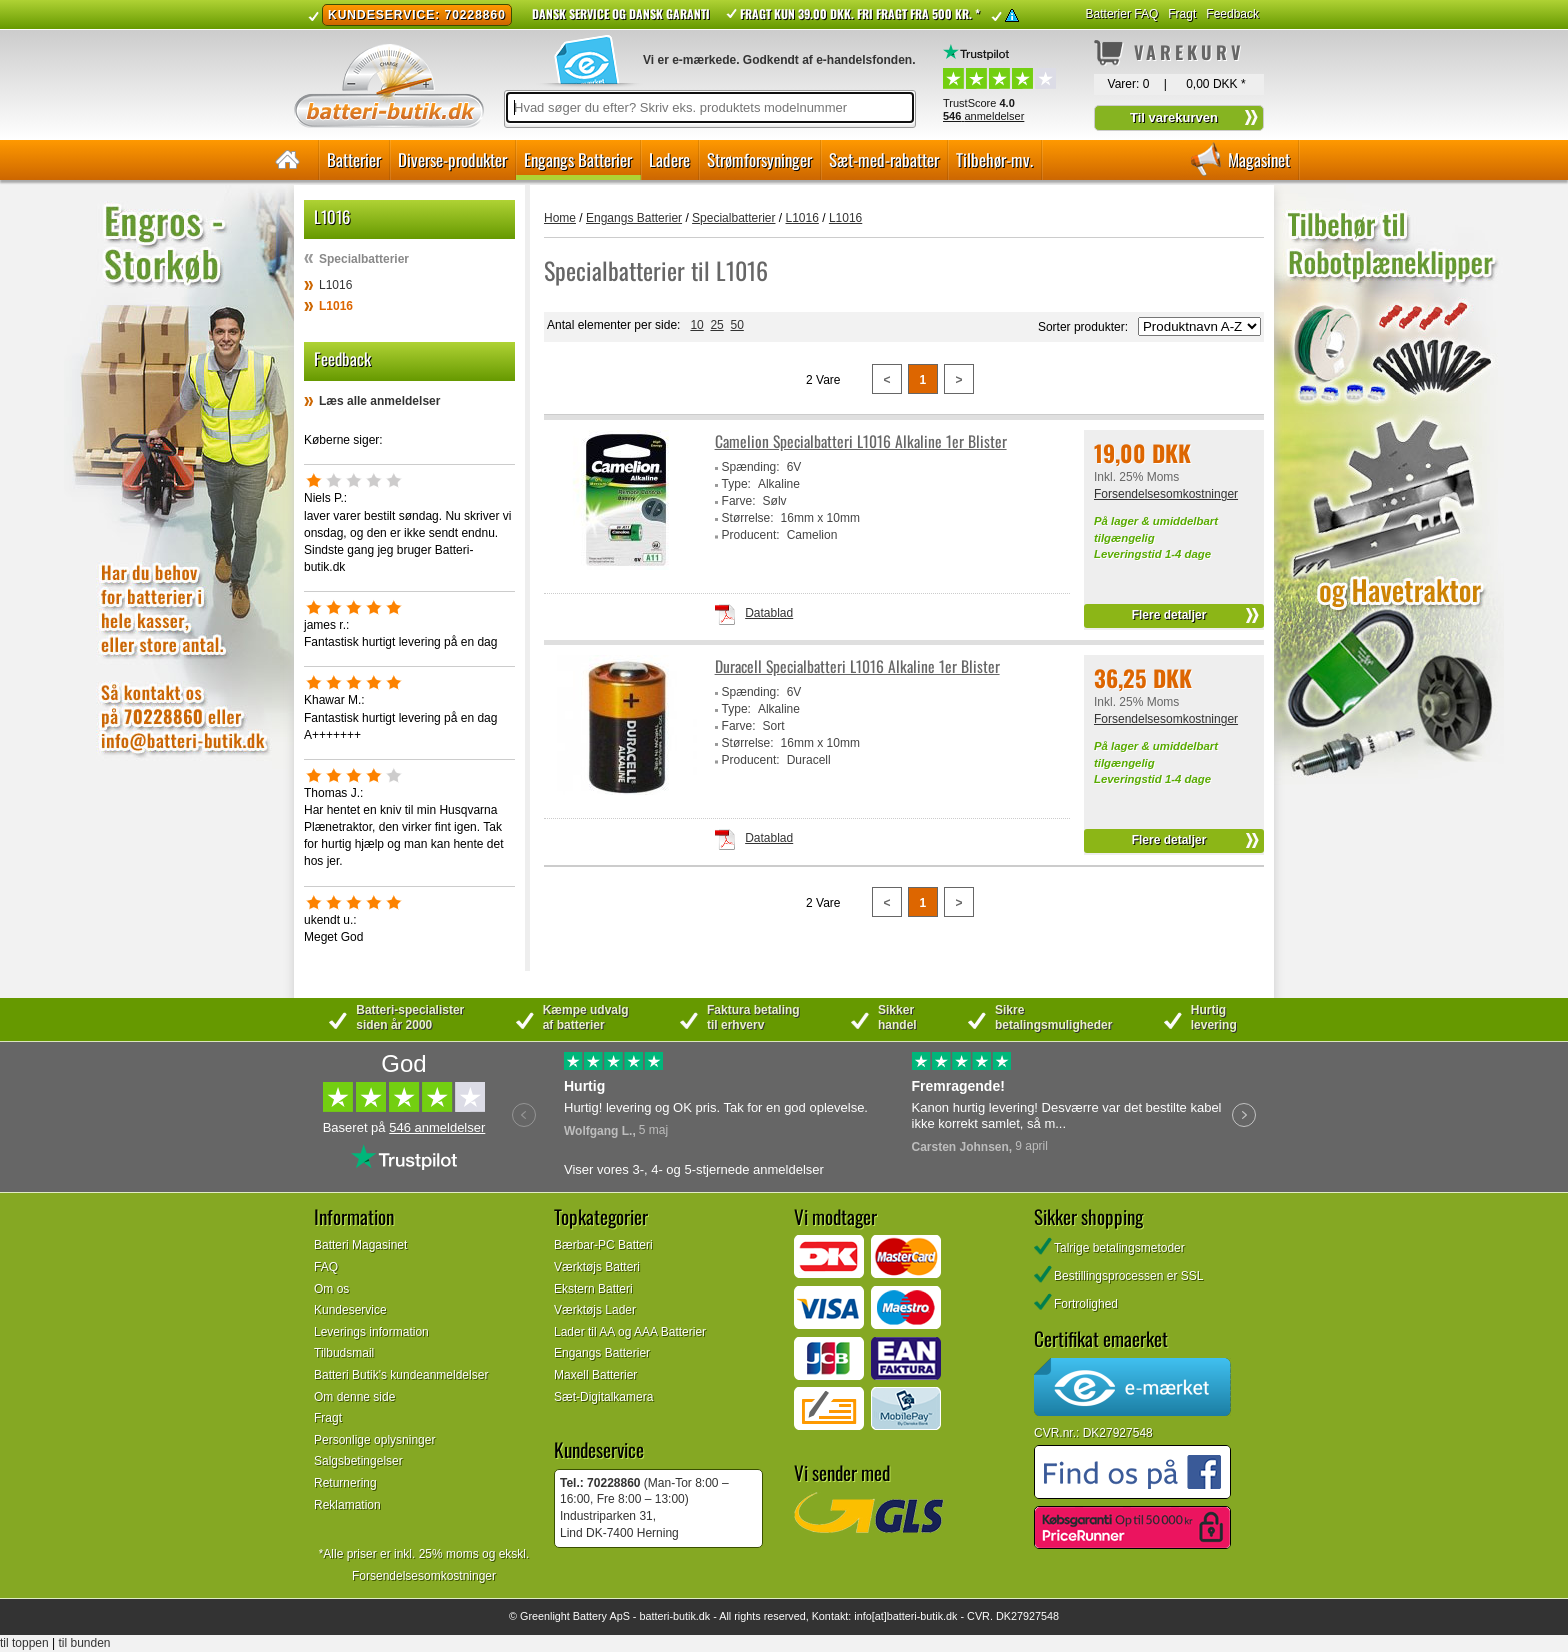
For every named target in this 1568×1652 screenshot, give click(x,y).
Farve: (739, 501)
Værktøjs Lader (595, 1310)
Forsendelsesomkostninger (1166, 494)
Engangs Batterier (578, 159)
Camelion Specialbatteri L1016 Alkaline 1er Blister (861, 441)
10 (696, 325)
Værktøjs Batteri (597, 1267)
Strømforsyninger (759, 159)
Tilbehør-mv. (994, 159)
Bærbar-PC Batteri (603, 1245)
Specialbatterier (364, 259)
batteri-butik (667, 1616)
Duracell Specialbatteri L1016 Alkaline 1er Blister (857, 666)
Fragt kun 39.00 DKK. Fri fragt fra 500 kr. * (860, 13)
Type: (736, 484)
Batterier (354, 159)
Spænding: (751, 467)
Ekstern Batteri (593, 1289)
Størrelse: (748, 518)
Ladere (669, 159)
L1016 (335, 285)
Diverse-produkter (452, 159)
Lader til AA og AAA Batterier (630, 1332)
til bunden (85, 1643)
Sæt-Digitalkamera (603, 1397)
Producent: (751, 535)
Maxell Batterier (595, 1375)
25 (716, 325)
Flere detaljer (1169, 615)
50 (736, 325)
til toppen (24, 1643)
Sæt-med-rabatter (884, 159)
